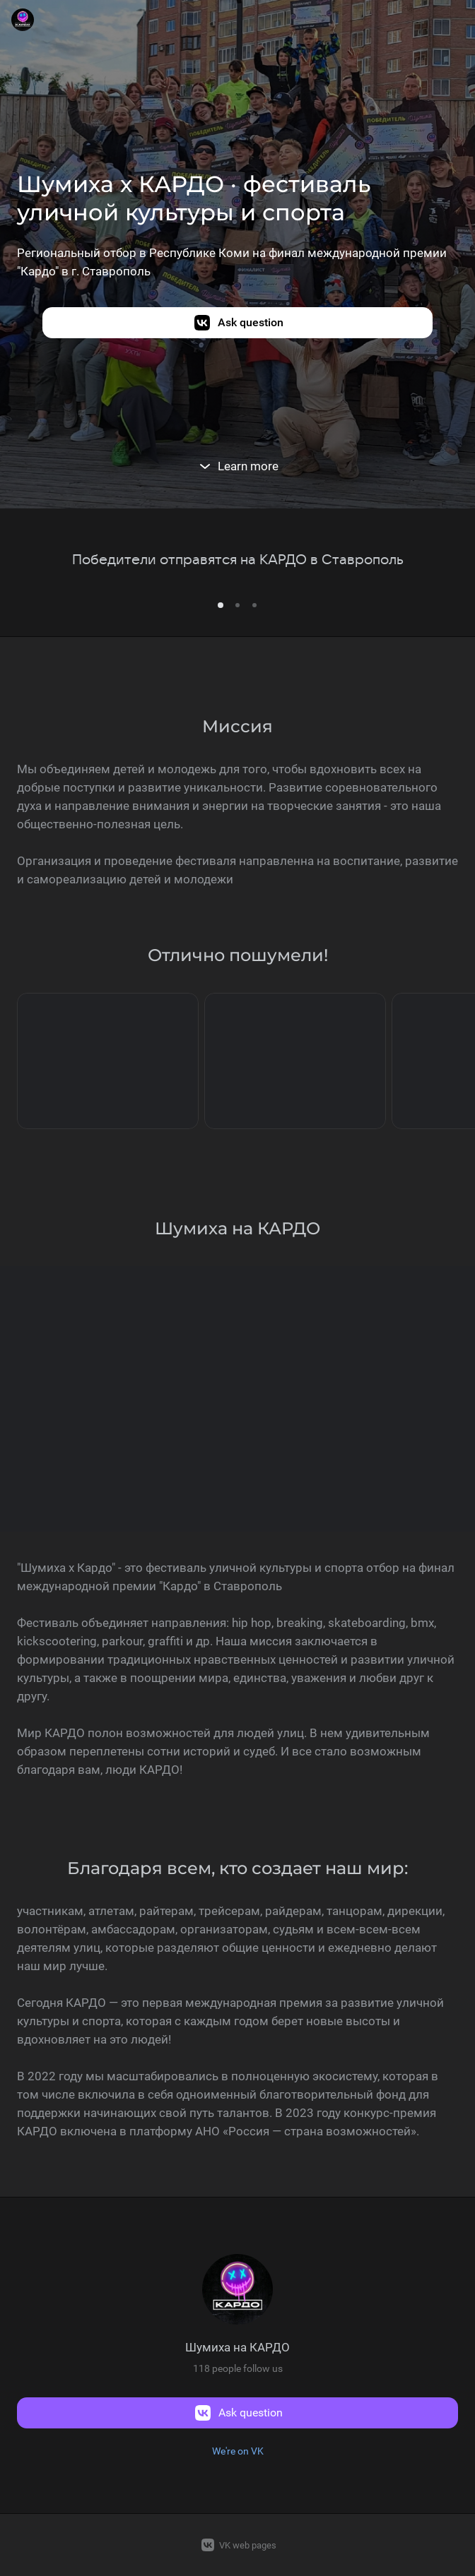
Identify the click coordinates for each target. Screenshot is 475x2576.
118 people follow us (238, 2368)
